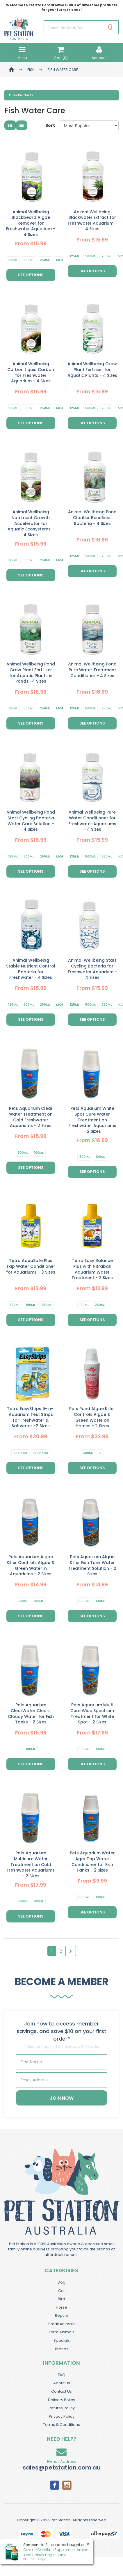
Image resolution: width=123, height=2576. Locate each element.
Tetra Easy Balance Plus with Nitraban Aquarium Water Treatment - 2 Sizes (92, 1269)
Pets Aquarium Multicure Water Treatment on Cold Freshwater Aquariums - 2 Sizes (31, 1864)
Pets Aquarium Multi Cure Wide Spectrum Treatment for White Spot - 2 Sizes (92, 1713)
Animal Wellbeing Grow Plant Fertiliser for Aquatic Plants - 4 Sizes (92, 369)
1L (100, 1453)
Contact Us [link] (61, 2391)
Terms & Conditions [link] (61, 2424)
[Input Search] (72, 27)
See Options (31, 275)
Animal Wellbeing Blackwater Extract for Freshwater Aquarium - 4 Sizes (92, 220)
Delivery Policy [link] (61, 2400)
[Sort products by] (89, 125)
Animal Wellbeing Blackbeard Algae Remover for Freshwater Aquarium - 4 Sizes (30, 223)
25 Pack (20, 1453)
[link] (54, 2484)
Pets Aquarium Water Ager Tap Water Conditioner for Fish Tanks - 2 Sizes (92, 1861)
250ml (45, 260)
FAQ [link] (61, 2375)
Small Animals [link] (61, 2324)
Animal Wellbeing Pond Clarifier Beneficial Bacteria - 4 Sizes (92, 517)
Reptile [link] (61, 2315)
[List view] (21, 125)
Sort (50, 125)
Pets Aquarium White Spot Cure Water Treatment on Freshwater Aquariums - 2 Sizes (92, 1119)
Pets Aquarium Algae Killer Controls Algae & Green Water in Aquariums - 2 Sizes (31, 1565)
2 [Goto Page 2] (61, 1951)
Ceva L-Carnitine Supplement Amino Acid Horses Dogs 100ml (55, 2552)
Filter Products (21, 95)
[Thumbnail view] (10, 125)
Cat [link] (61, 2290)
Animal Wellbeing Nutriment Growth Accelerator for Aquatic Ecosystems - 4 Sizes (31, 523)
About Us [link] (61, 2383)
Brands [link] (61, 2349)
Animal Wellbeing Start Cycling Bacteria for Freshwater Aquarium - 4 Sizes (92, 968)
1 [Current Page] (51, 1951)
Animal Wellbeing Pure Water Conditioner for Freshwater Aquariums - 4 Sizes (92, 820)
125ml (13, 260)
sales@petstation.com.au (62, 2467)
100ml (39, 1152)
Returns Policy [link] (62, 2408)
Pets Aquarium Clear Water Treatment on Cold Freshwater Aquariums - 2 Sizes (31, 1116)
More (61, 260)
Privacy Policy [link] (61, 2416)
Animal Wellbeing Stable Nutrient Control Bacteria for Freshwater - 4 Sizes (30, 968)
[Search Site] (110, 27)
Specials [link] (62, 2340)
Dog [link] (61, 2282)
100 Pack (40, 1453)
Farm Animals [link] (61, 2332)
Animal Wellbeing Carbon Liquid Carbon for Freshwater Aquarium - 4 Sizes (30, 372)
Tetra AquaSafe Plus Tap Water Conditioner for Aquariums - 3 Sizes (30, 1266)
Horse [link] (61, 2307)
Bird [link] (61, 2299)
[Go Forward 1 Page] (70, 1951)
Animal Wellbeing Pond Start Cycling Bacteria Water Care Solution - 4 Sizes (30, 820)
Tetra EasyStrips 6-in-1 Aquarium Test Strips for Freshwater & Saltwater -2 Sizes (31, 1417)
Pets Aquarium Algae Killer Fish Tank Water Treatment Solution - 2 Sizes (92, 1565)
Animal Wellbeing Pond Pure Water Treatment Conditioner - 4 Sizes (92, 669)
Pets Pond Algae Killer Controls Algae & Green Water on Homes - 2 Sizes (92, 1417)
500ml (29, 260)
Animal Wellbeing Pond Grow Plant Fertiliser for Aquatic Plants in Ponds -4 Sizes (30, 672)
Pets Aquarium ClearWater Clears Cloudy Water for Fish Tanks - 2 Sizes (31, 1713)
